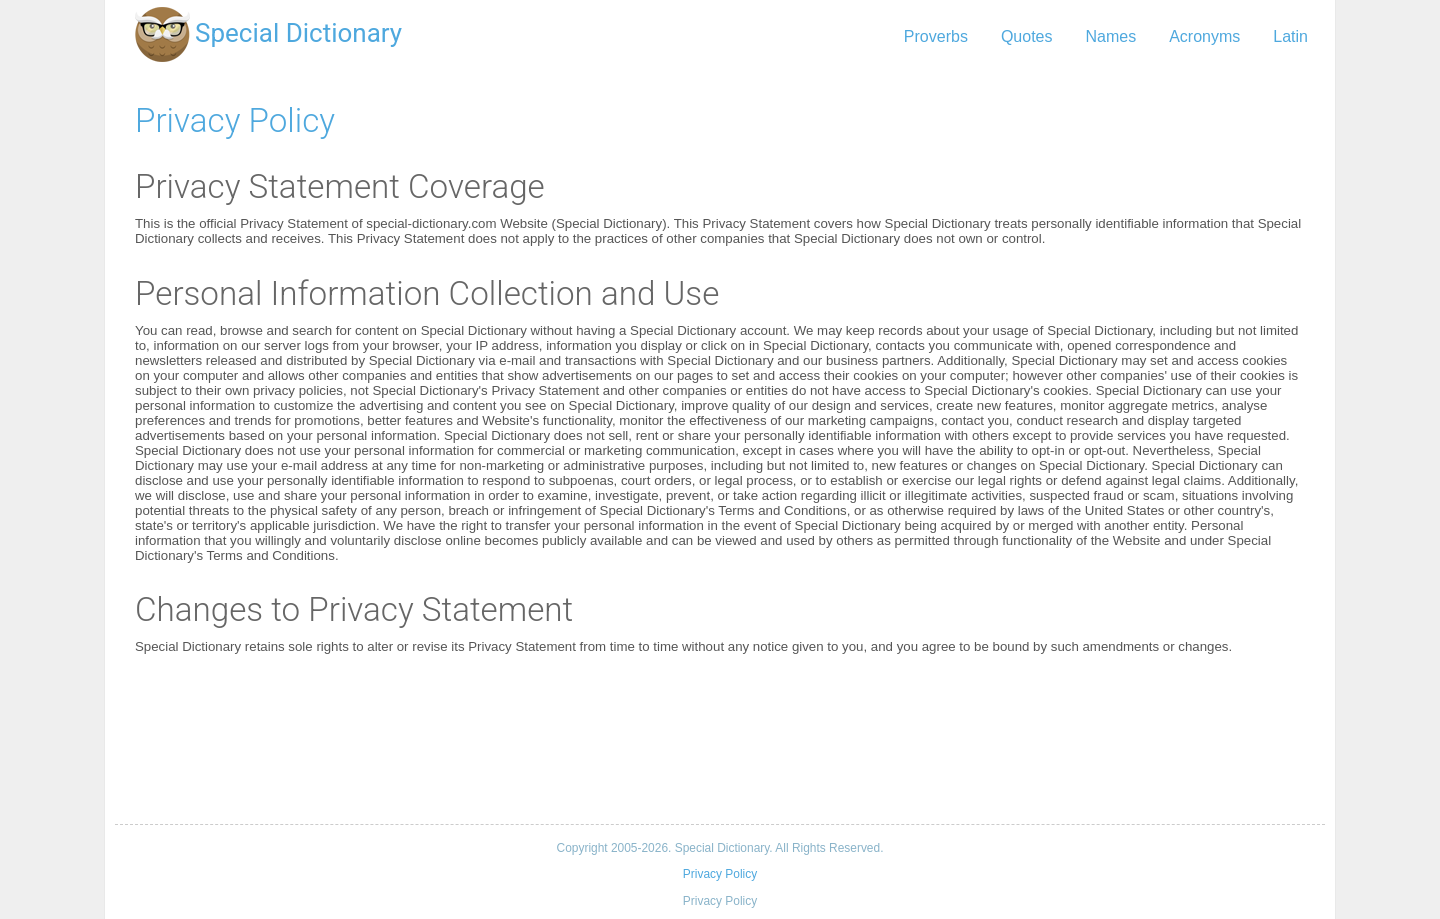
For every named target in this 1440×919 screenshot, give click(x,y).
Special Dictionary (298, 33)
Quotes (1027, 36)
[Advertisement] (720, 739)
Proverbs (936, 36)
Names (1110, 36)
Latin (1290, 36)
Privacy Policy (235, 120)
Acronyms (1204, 36)
